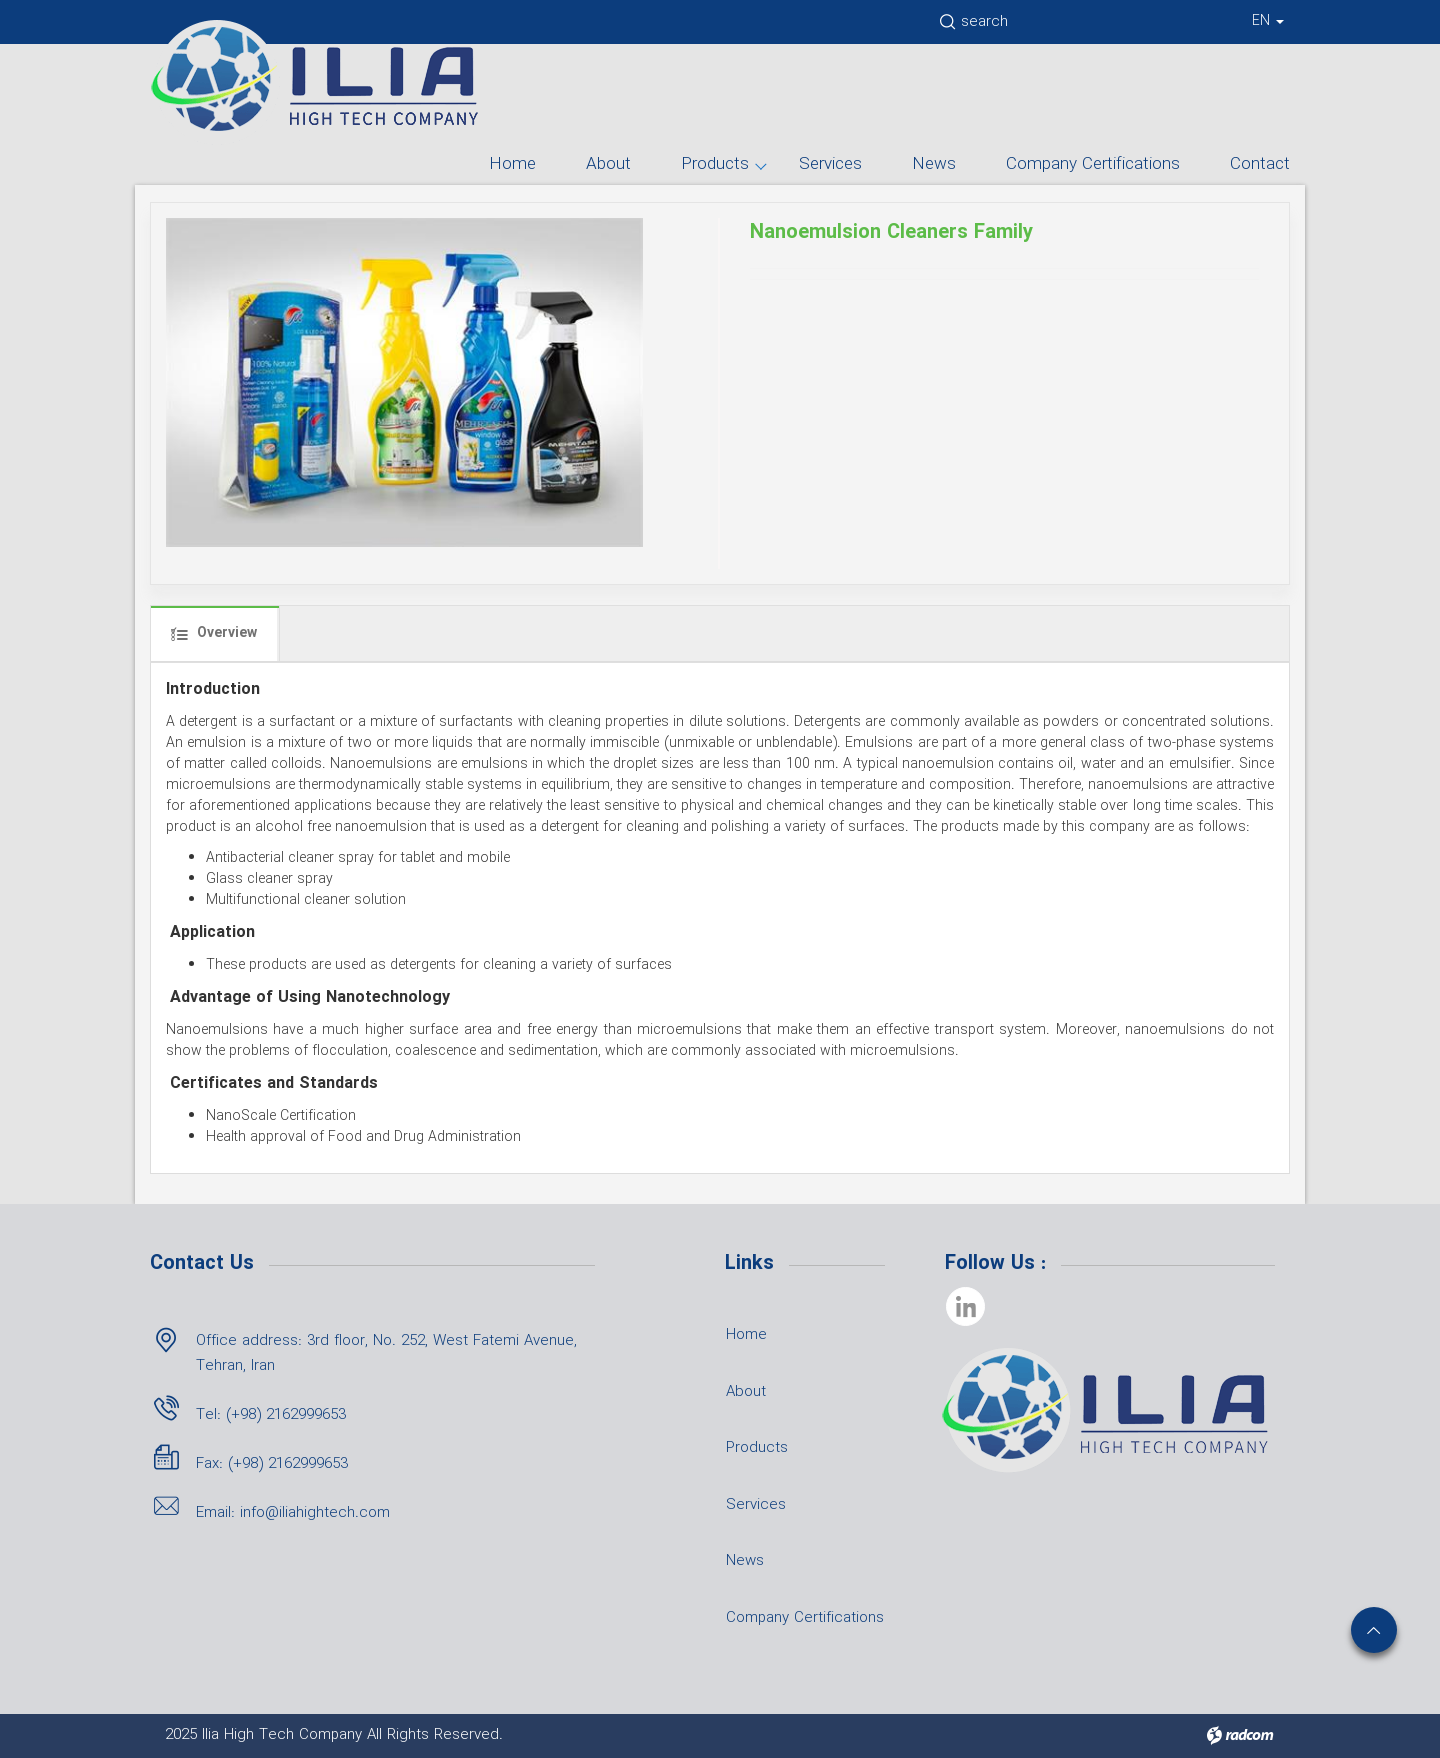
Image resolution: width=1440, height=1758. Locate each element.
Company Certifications (1093, 164)
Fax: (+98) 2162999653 (272, 1464)
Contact (1260, 164)
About (608, 164)
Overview (214, 633)
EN (1268, 21)
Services (830, 164)
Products (715, 164)
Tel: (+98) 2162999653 (271, 1415)
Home (512, 164)
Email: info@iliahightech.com (293, 1513)
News (934, 164)
